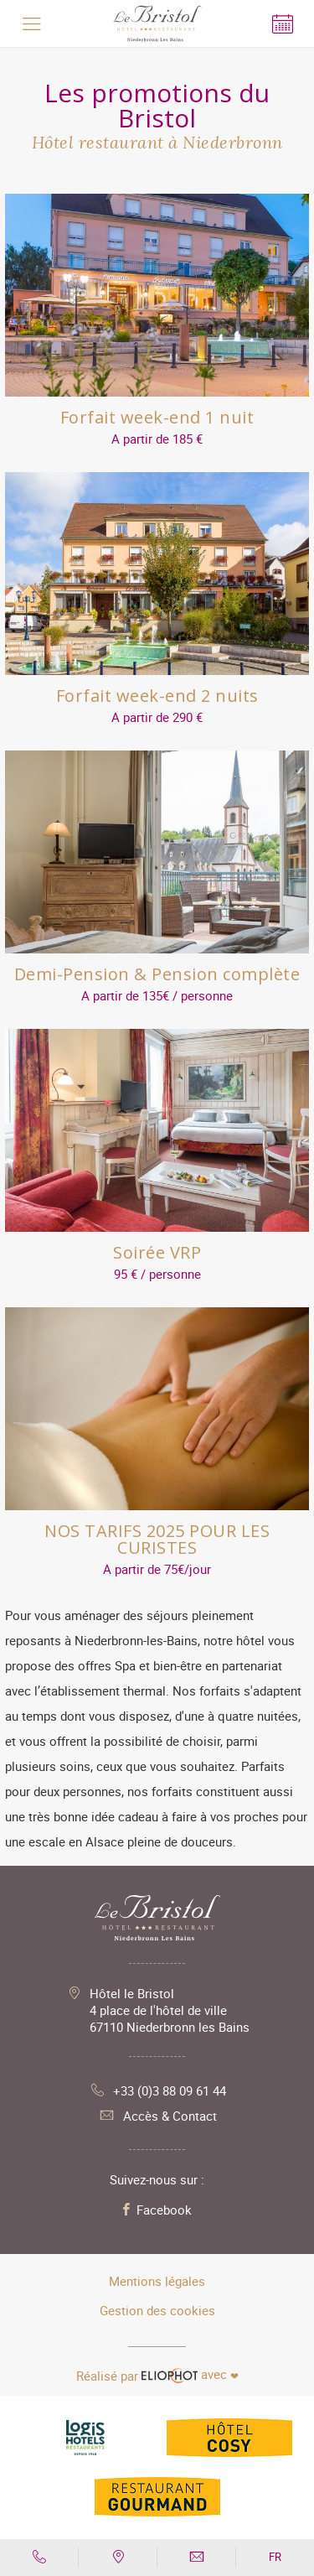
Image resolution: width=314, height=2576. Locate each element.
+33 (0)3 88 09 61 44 (157, 2090)
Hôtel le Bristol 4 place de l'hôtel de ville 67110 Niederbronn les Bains (170, 2010)
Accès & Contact (157, 2115)
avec (157, 2375)
